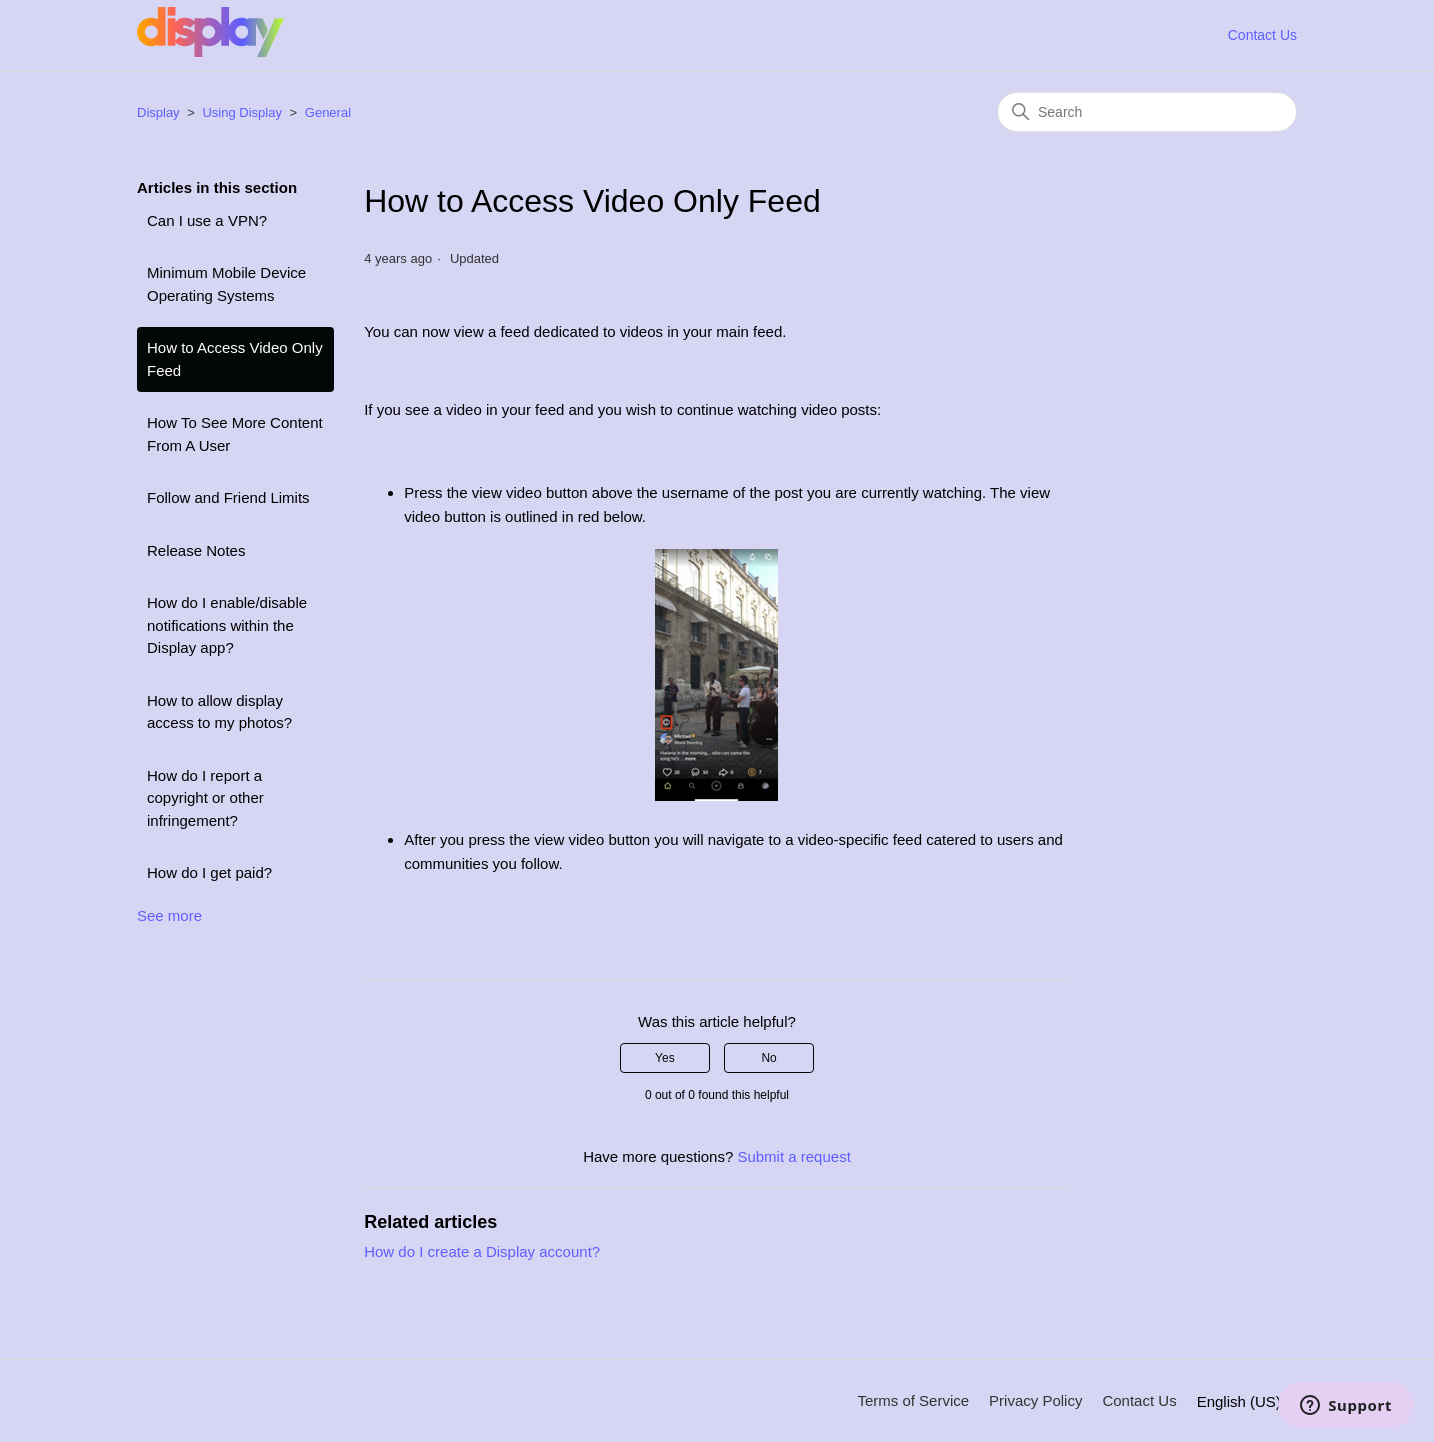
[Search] (1147, 112)
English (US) (1247, 1401)
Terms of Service (913, 1400)
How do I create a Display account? (482, 1251)
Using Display (241, 112)
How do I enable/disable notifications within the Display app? (227, 625)
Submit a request (793, 1156)
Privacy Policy (1035, 1400)
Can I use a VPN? (207, 220)
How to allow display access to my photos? (219, 712)
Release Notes (196, 550)
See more (169, 915)
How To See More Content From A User (235, 434)
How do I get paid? (209, 872)
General (328, 112)
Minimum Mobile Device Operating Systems (226, 284)
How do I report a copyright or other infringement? (205, 798)
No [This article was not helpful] (768, 1058)
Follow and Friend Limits (228, 497)
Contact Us (1262, 35)
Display (158, 112)
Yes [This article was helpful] (665, 1058)
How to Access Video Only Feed (235, 359)
